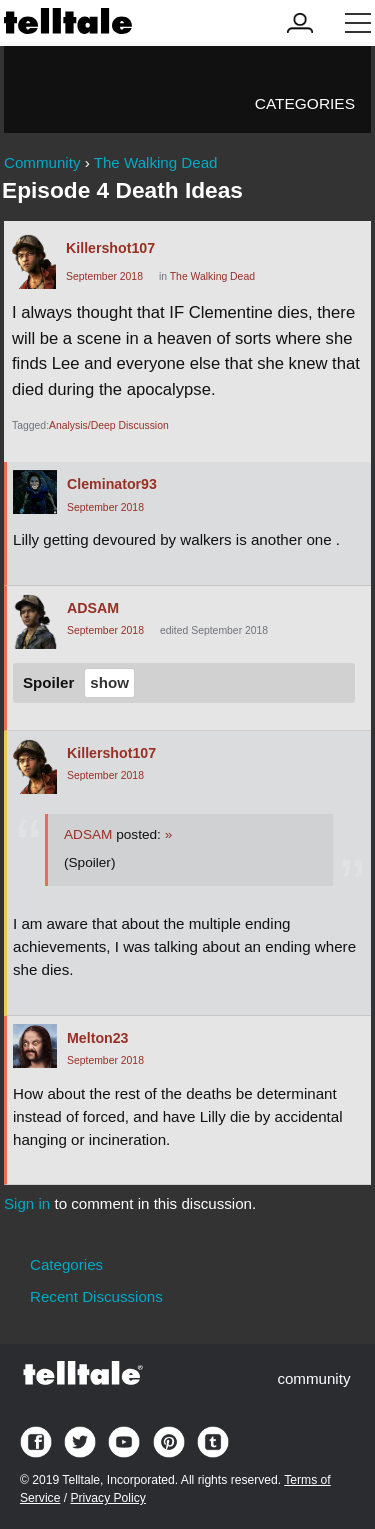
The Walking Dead (212, 276)
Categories (305, 103)
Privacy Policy (107, 1498)
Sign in (27, 1203)
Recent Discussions (96, 1296)
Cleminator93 (112, 484)
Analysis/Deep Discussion (109, 425)
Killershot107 (110, 248)
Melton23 (98, 1038)
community (313, 1378)
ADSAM (93, 608)
